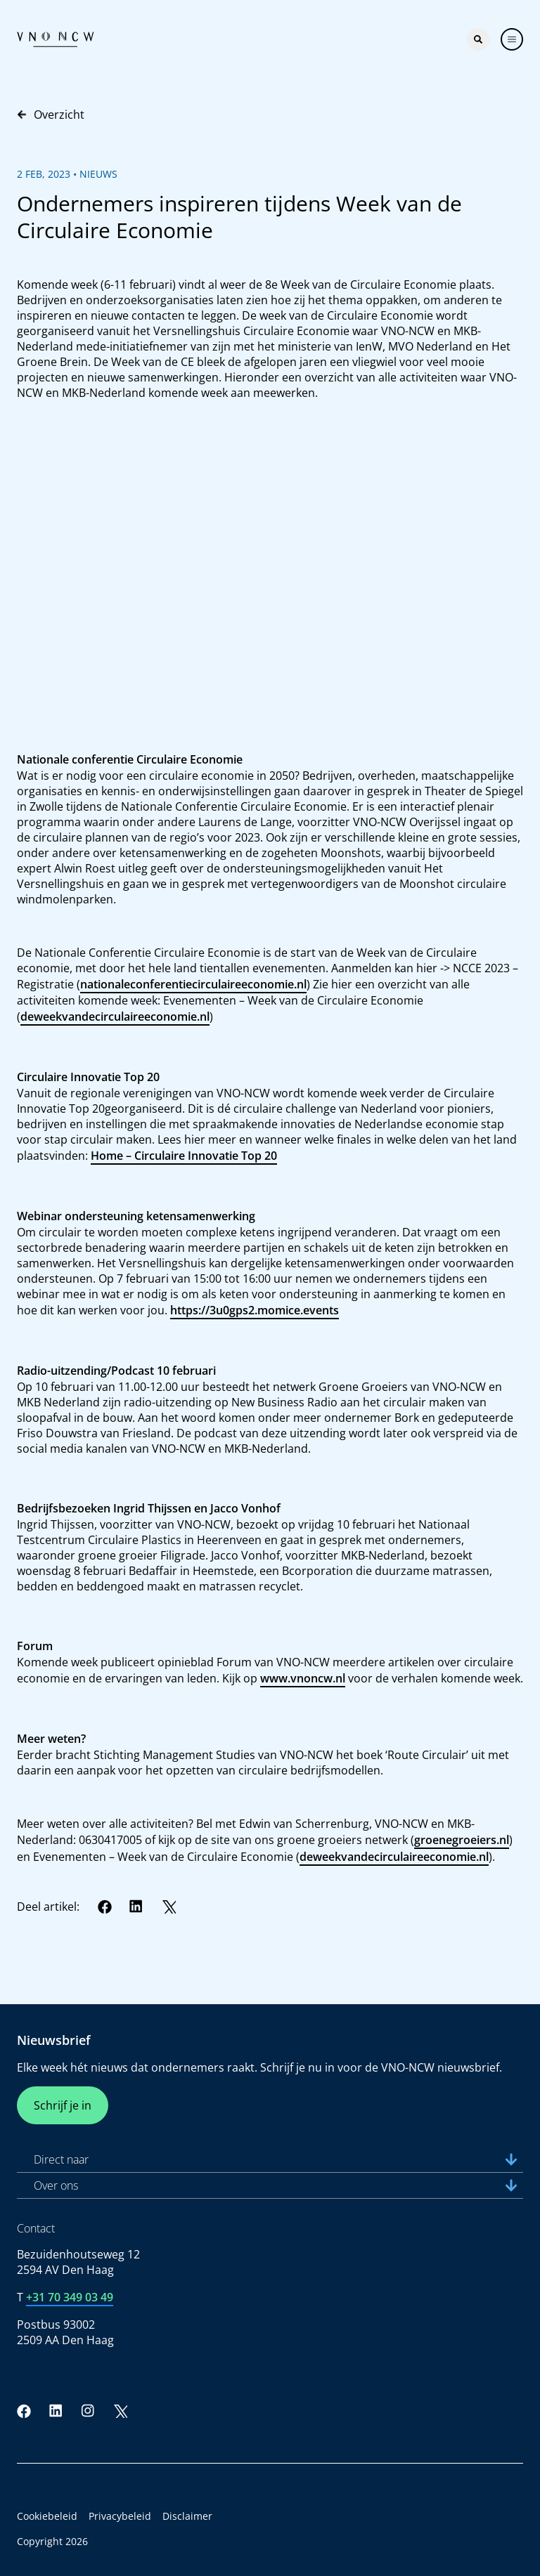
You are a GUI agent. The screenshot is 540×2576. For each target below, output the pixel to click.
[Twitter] (169, 1907)
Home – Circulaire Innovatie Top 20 (184, 1155)
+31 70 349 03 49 (69, 2297)
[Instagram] (88, 2411)
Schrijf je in (62, 2105)
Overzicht (50, 114)
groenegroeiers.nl (461, 1840)
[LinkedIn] (136, 1907)
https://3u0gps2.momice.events (254, 1310)
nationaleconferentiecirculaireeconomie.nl (193, 984)
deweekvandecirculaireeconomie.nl (115, 1016)
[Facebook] (105, 1907)
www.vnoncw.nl (302, 1678)
